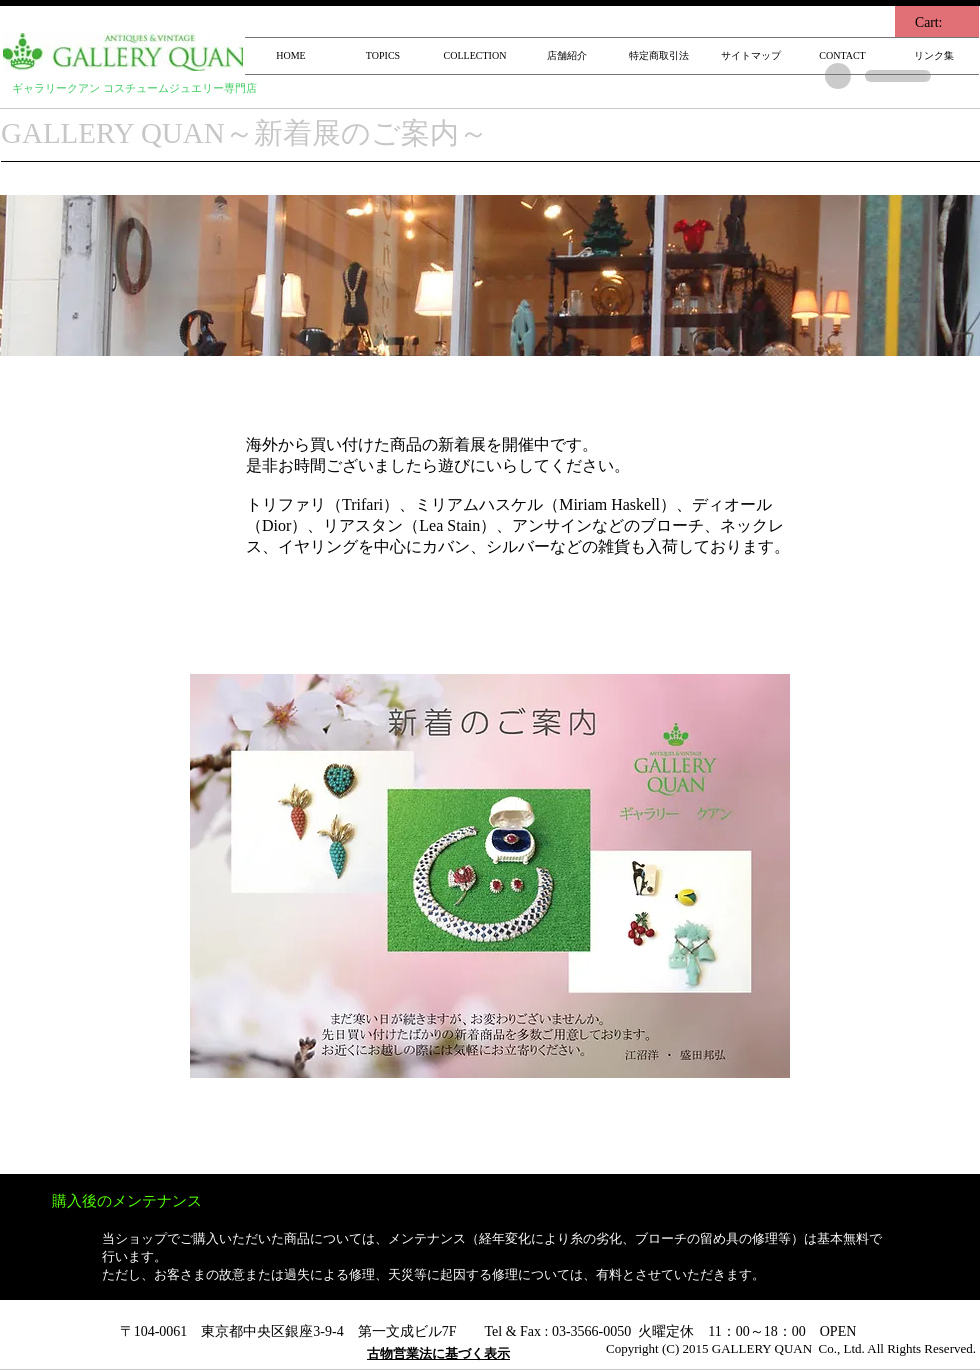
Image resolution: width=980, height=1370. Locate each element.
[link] (939, 22)
